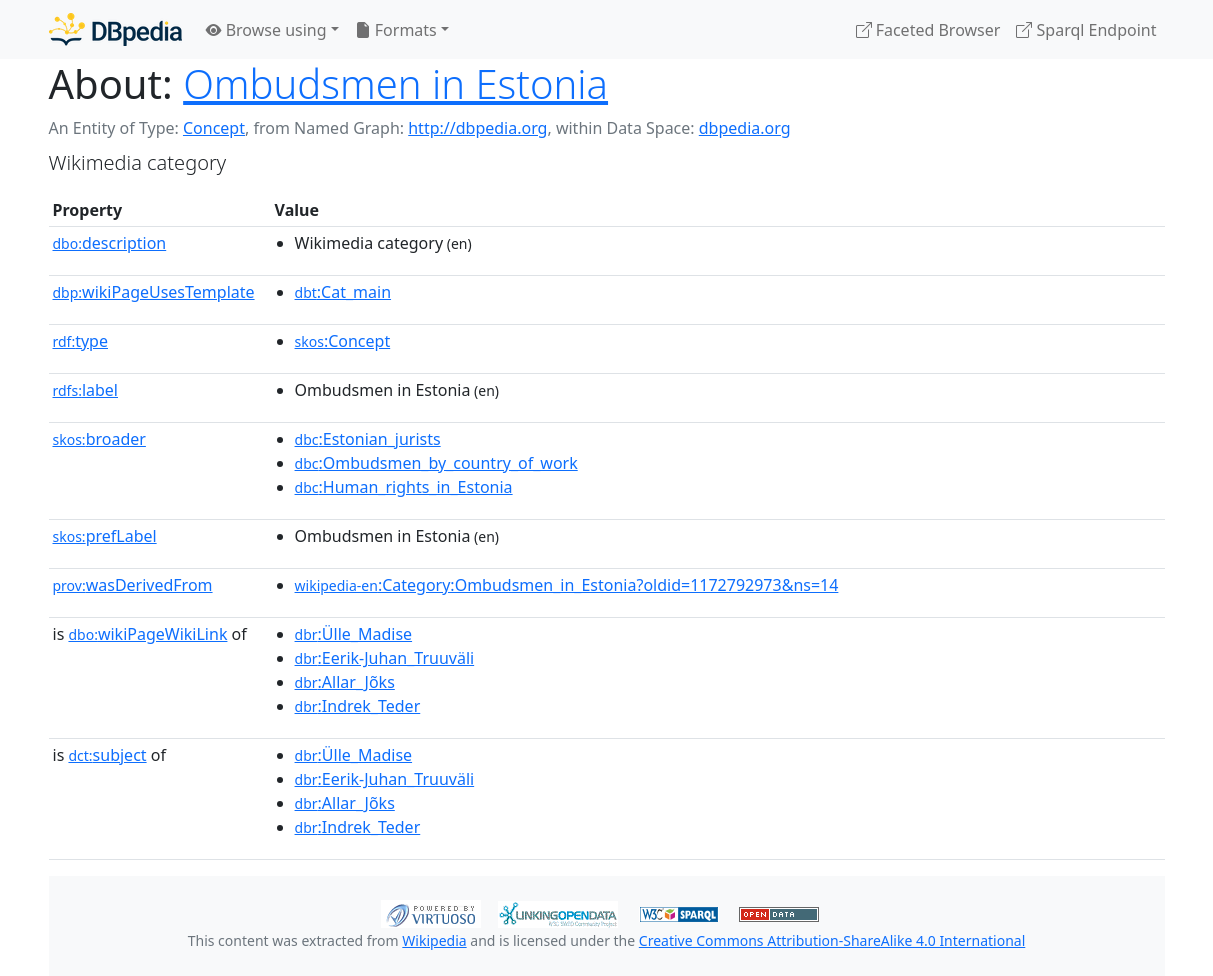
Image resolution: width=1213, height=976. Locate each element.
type (81, 341)
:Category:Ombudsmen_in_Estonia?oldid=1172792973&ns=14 (567, 585)
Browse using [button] (266, 30)
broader (99, 439)
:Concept (343, 341)
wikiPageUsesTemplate (154, 292)
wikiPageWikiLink (147, 634)
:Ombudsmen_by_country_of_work (436, 463)
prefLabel (105, 536)
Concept (214, 128)
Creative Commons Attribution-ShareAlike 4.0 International (832, 940)
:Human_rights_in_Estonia (404, 487)
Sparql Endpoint (1086, 30)
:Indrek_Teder (358, 706)
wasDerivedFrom (133, 585)
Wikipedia (434, 940)
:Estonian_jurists (368, 439)
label (86, 390)
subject (107, 755)
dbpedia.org (745, 128)
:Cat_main (343, 292)
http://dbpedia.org (477, 128)
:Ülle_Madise (354, 634)
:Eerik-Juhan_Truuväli (385, 658)
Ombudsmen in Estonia (395, 83)
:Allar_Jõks (345, 682)
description (110, 243)
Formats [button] (396, 30)
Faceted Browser (928, 30)
